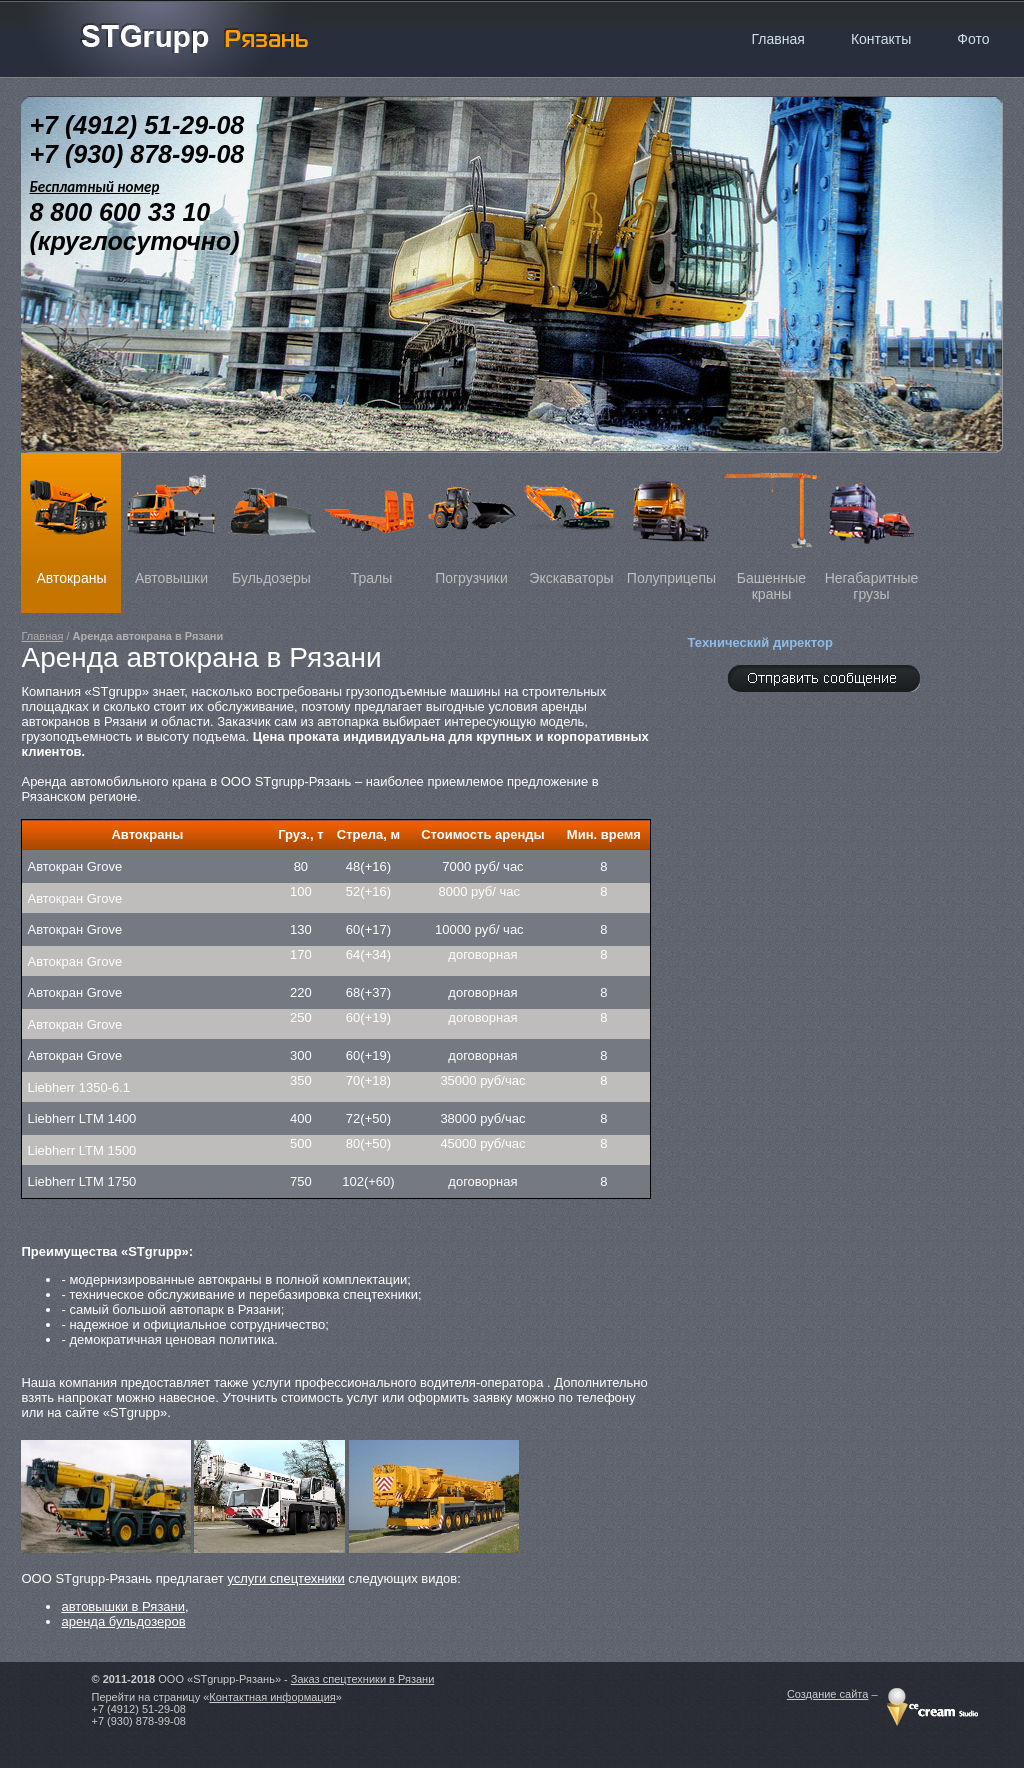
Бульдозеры (271, 519)
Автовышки (171, 519)
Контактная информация (272, 1697)
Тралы (371, 519)
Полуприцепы (671, 519)
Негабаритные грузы (871, 527)
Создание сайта (827, 1694)
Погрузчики (471, 519)
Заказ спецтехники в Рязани (363, 1679)
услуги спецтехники (285, 1578)
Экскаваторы (571, 519)
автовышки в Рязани (123, 1606)
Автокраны (71, 519)
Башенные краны (771, 527)
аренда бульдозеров (123, 1621)
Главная (42, 636)
